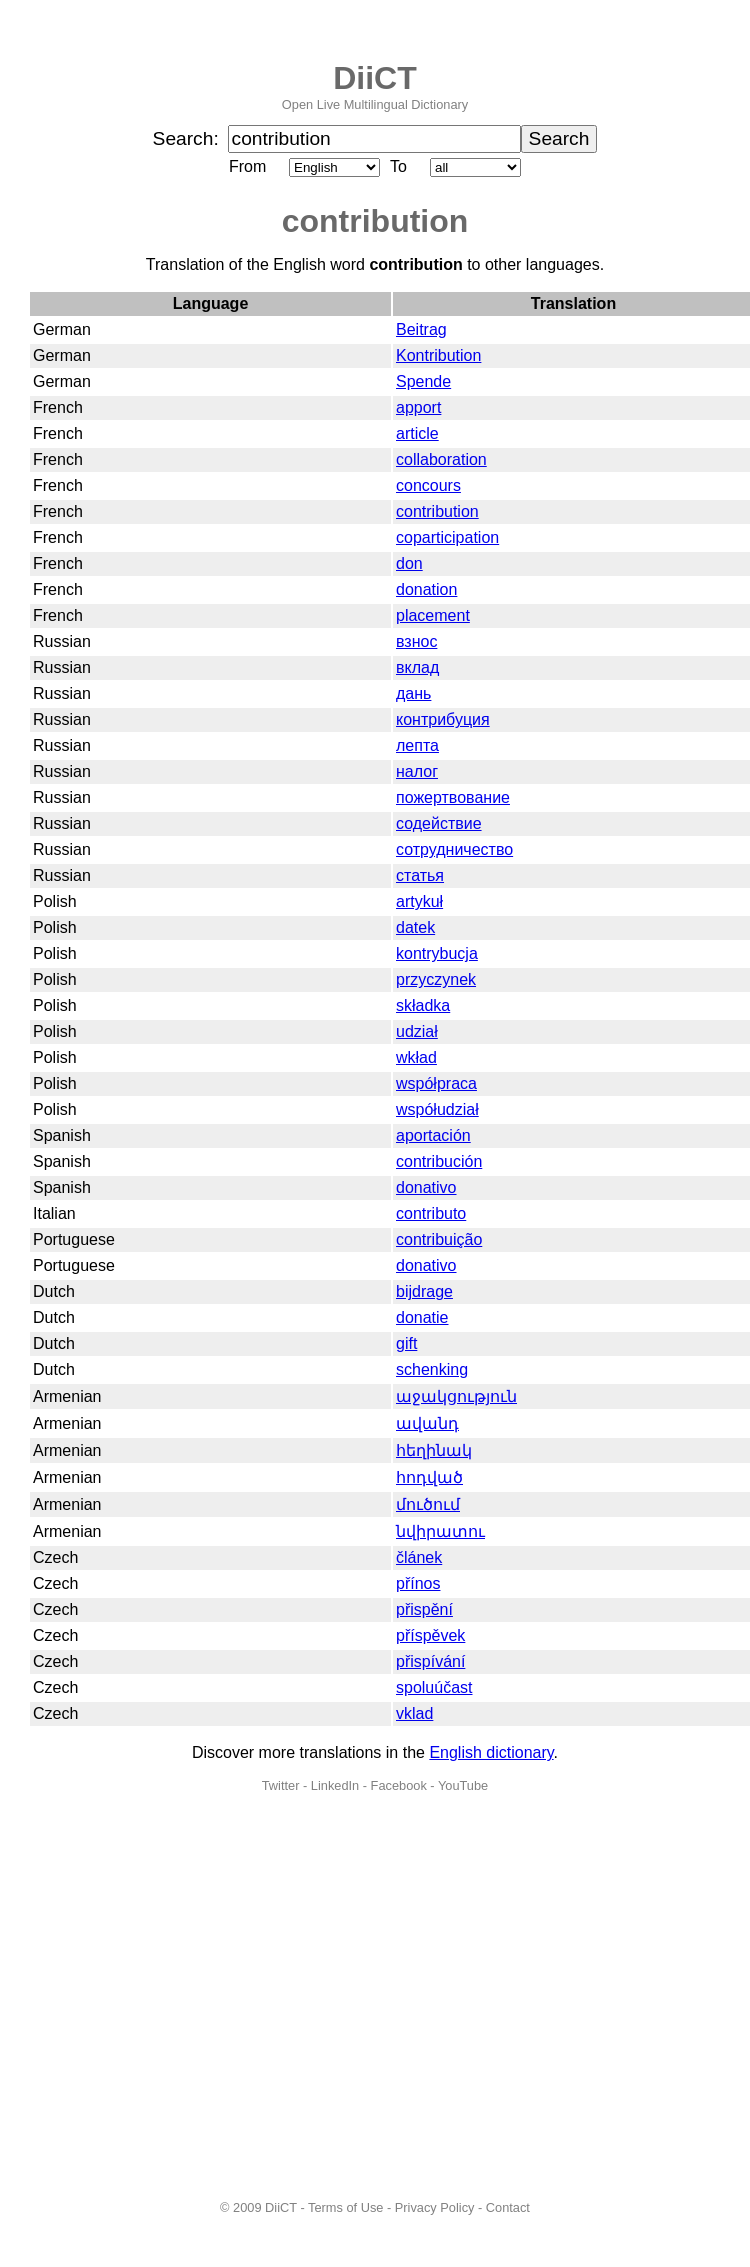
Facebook (399, 1785)
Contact (508, 2207)
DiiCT (375, 78)
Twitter (281, 1785)
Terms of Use (345, 2207)
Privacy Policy (435, 2207)
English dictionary (491, 1752)
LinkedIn (335, 1785)
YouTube (463, 1785)
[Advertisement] (187, 1996)
